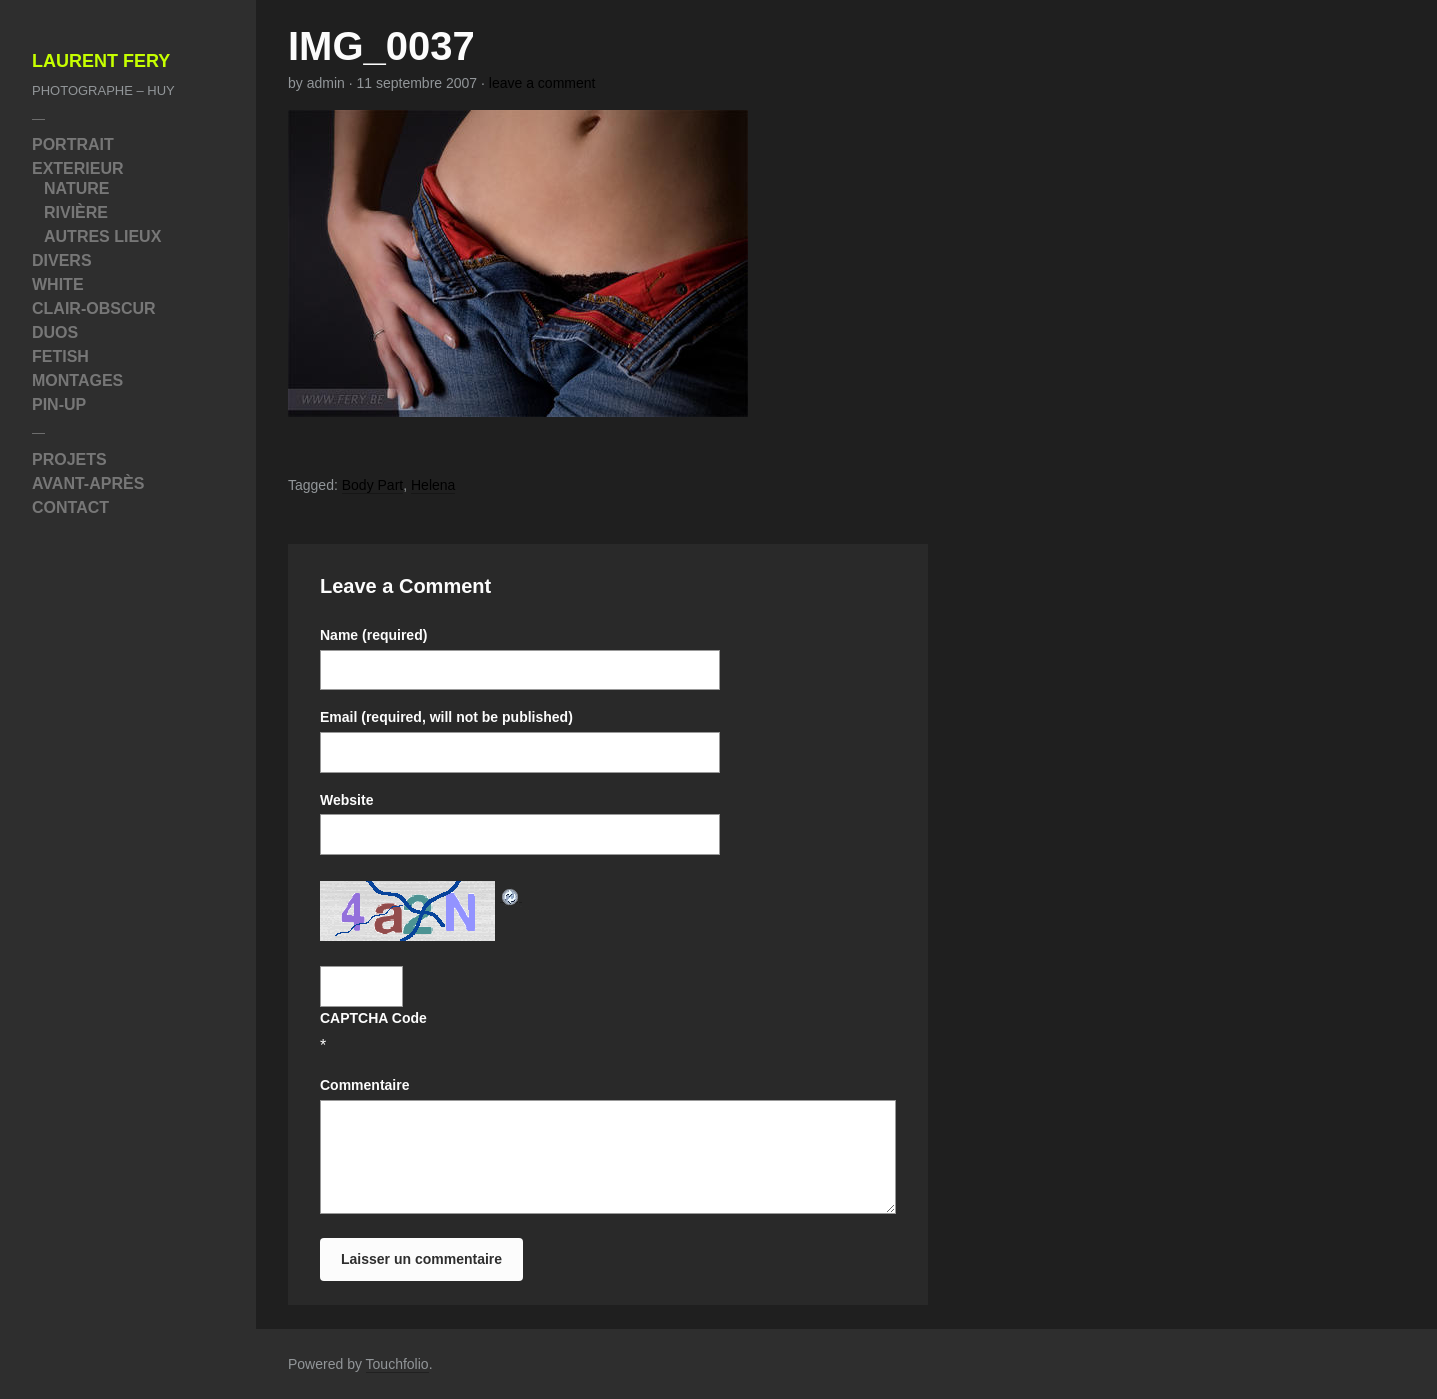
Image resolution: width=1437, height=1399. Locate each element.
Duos (55, 332)
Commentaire (364, 1085)
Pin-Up (59, 404)
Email (446, 717)
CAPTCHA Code (373, 1018)
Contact (70, 507)
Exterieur (78, 168)
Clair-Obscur (94, 308)
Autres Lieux (102, 236)
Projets (69, 459)
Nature (76, 188)
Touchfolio (397, 1364)
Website (346, 800)
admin (326, 83)
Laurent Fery (101, 61)
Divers (62, 260)
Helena (433, 485)
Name (373, 635)
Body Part (372, 485)
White (58, 284)
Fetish (60, 356)
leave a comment (542, 83)
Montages (77, 380)
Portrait (73, 144)
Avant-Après (88, 483)
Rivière (76, 212)
